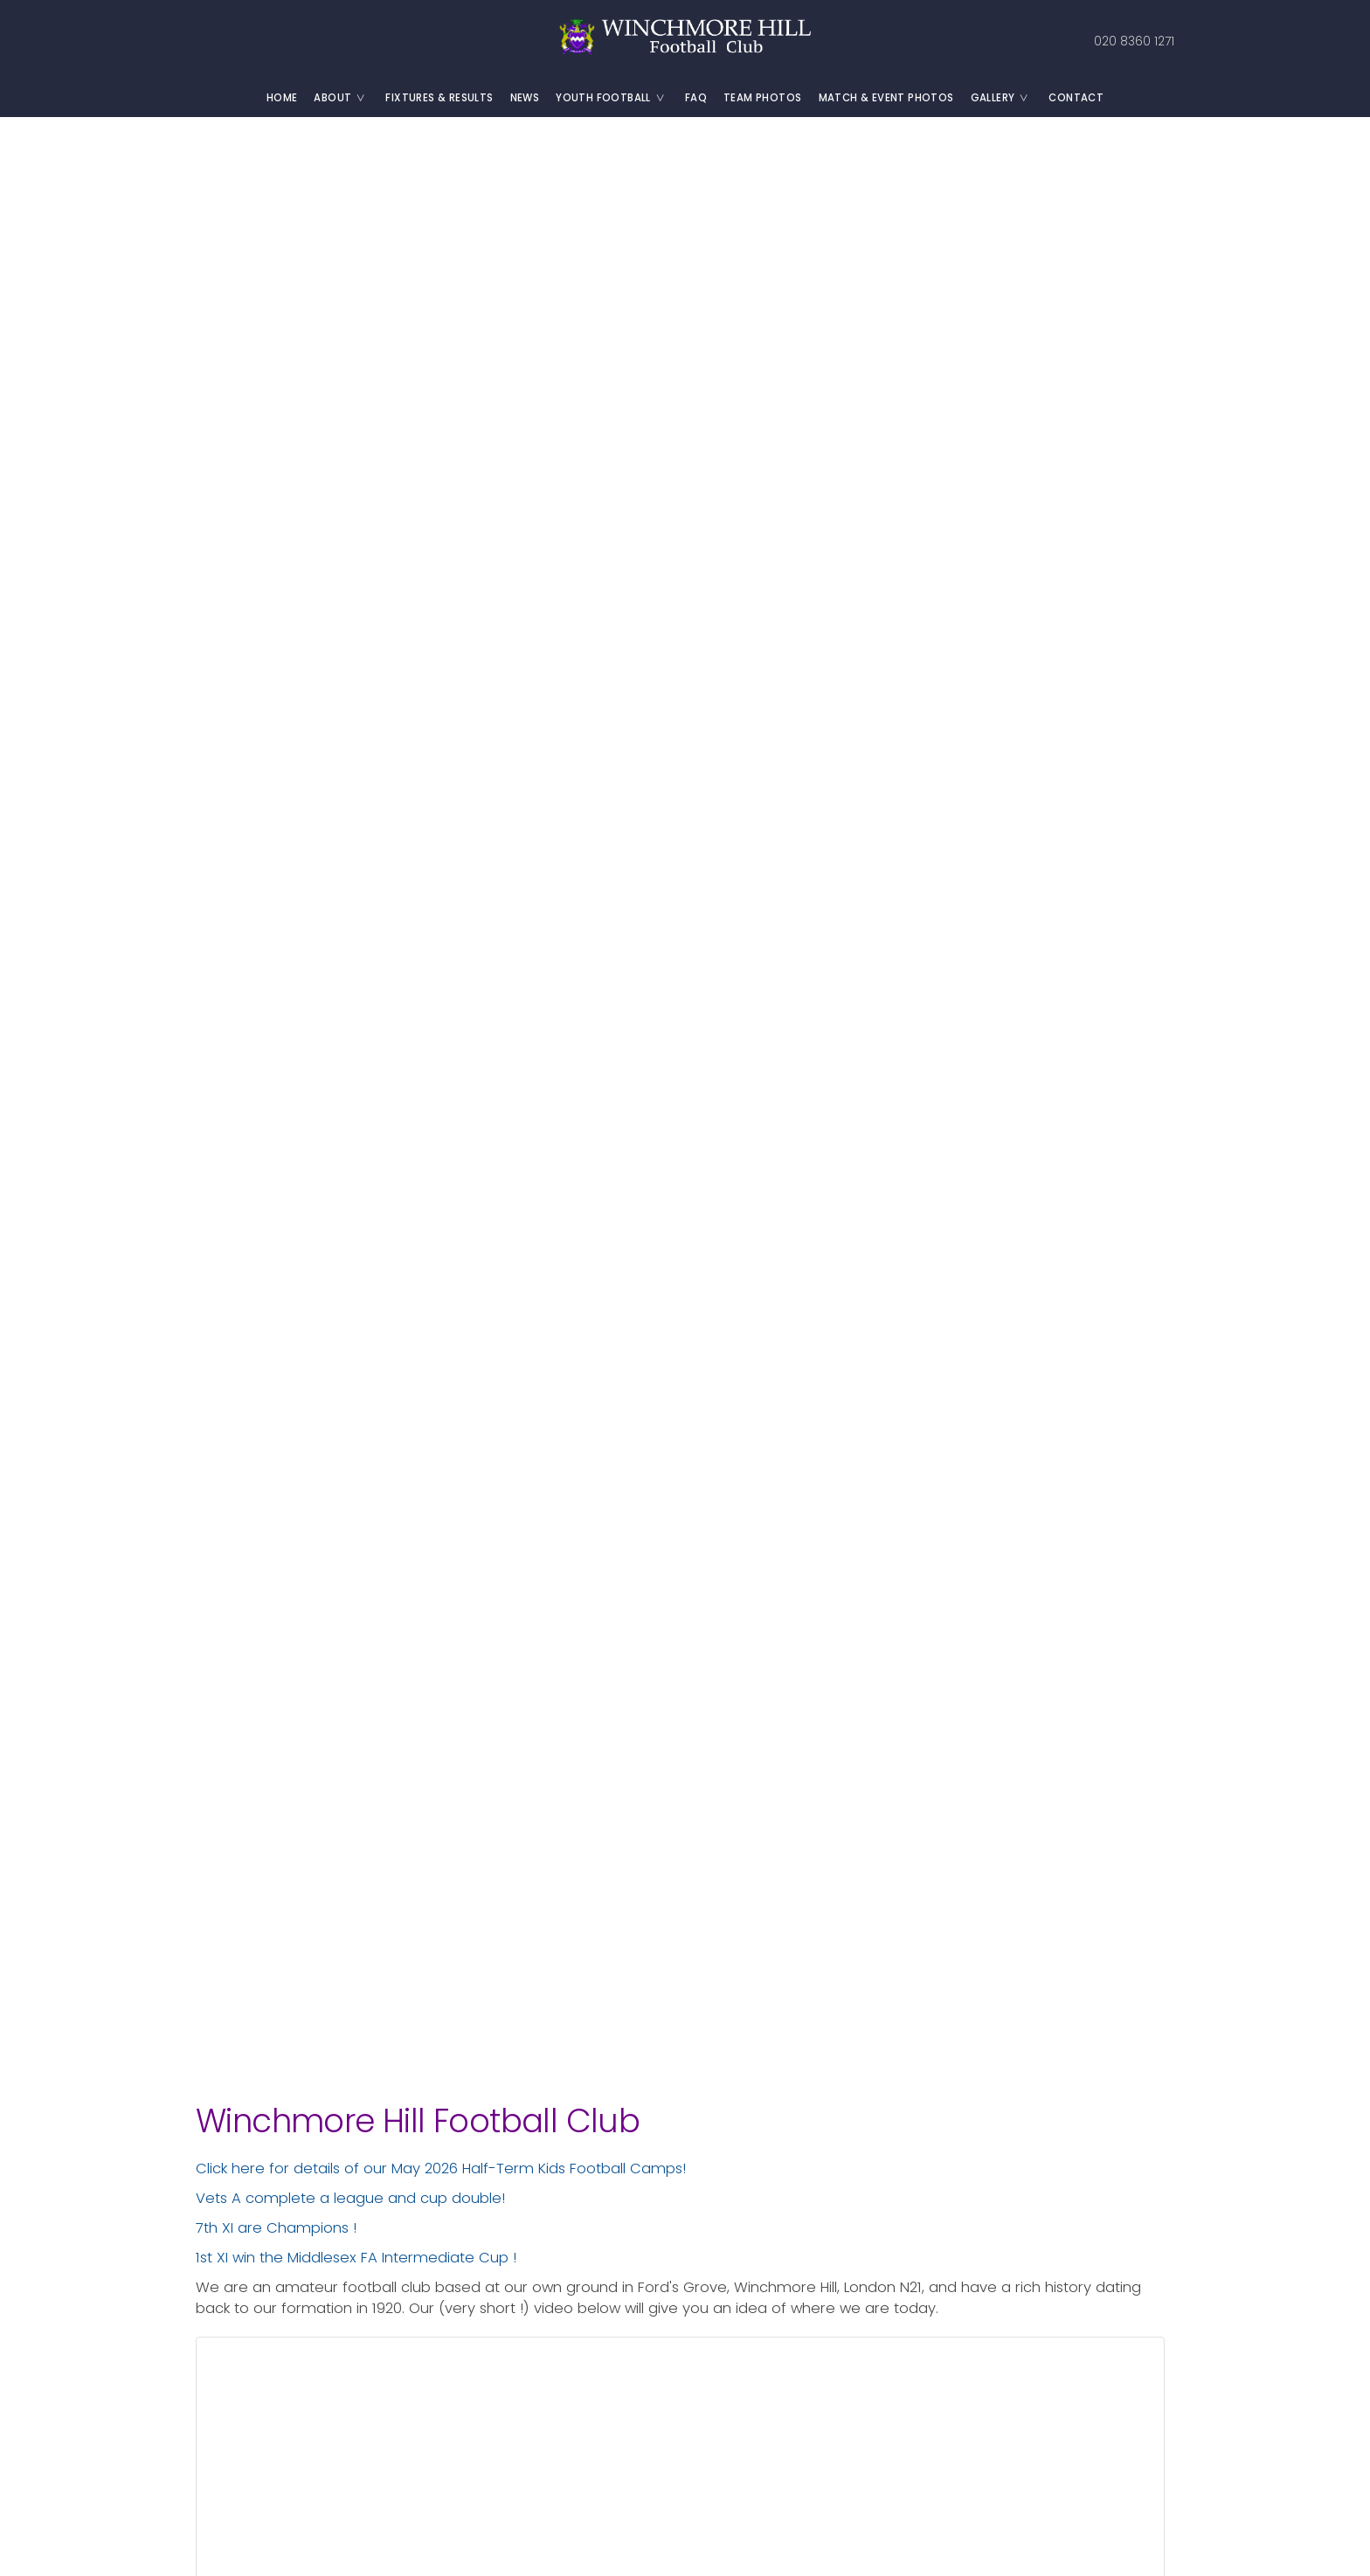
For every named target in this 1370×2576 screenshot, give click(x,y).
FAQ (696, 98)
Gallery (1006, 98)
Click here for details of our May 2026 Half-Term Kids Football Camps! (441, 2168)
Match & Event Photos (886, 98)
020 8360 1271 (1132, 41)
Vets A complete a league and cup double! (350, 2198)
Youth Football (616, 98)
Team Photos (762, 98)
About (345, 98)
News (525, 98)
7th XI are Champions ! (276, 2228)
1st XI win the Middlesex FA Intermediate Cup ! (356, 2258)
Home (282, 98)
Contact (1076, 98)
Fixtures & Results (439, 98)
